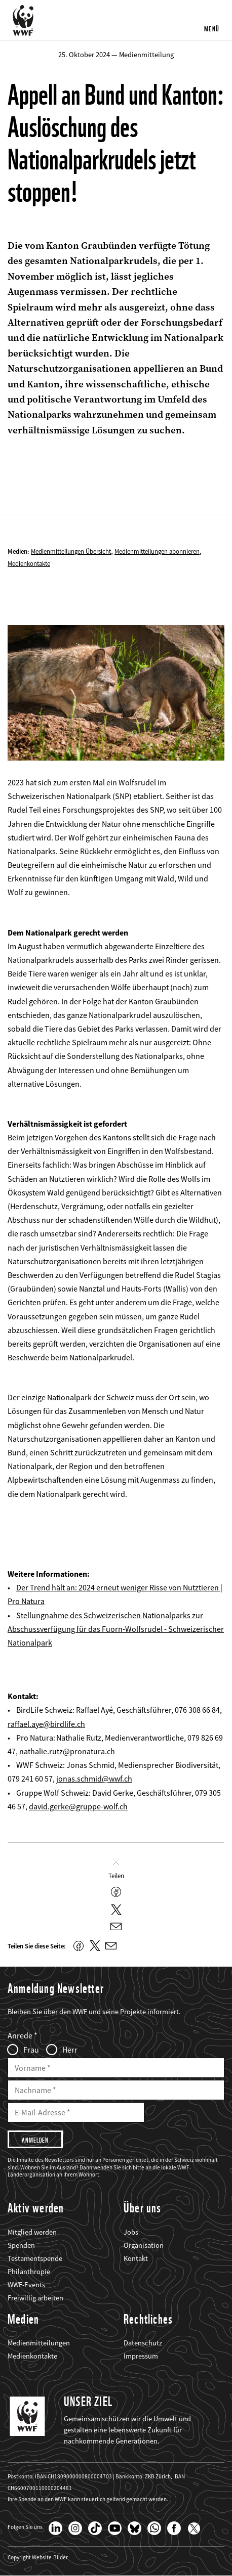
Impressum (141, 2356)
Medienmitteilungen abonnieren (157, 551)
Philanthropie (29, 2271)
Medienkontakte (29, 563)
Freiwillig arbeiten (35, 2297)
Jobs (131, 2232)
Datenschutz (143, 2342)
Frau (31, 2050)
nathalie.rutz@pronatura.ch (67, 1751)
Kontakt (136, 2258)
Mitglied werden (32, 2232)
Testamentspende (35, 2258)
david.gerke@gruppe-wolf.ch (78, 1806)
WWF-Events (26, 2284)
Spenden (21, 2245)
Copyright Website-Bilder (38, 2557)
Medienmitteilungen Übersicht (71, 551)
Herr (70, 2050)
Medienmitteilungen (39, 2342)
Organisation (144, 2245)
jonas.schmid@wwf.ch (94, 1778)
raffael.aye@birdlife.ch (46, 1724)
